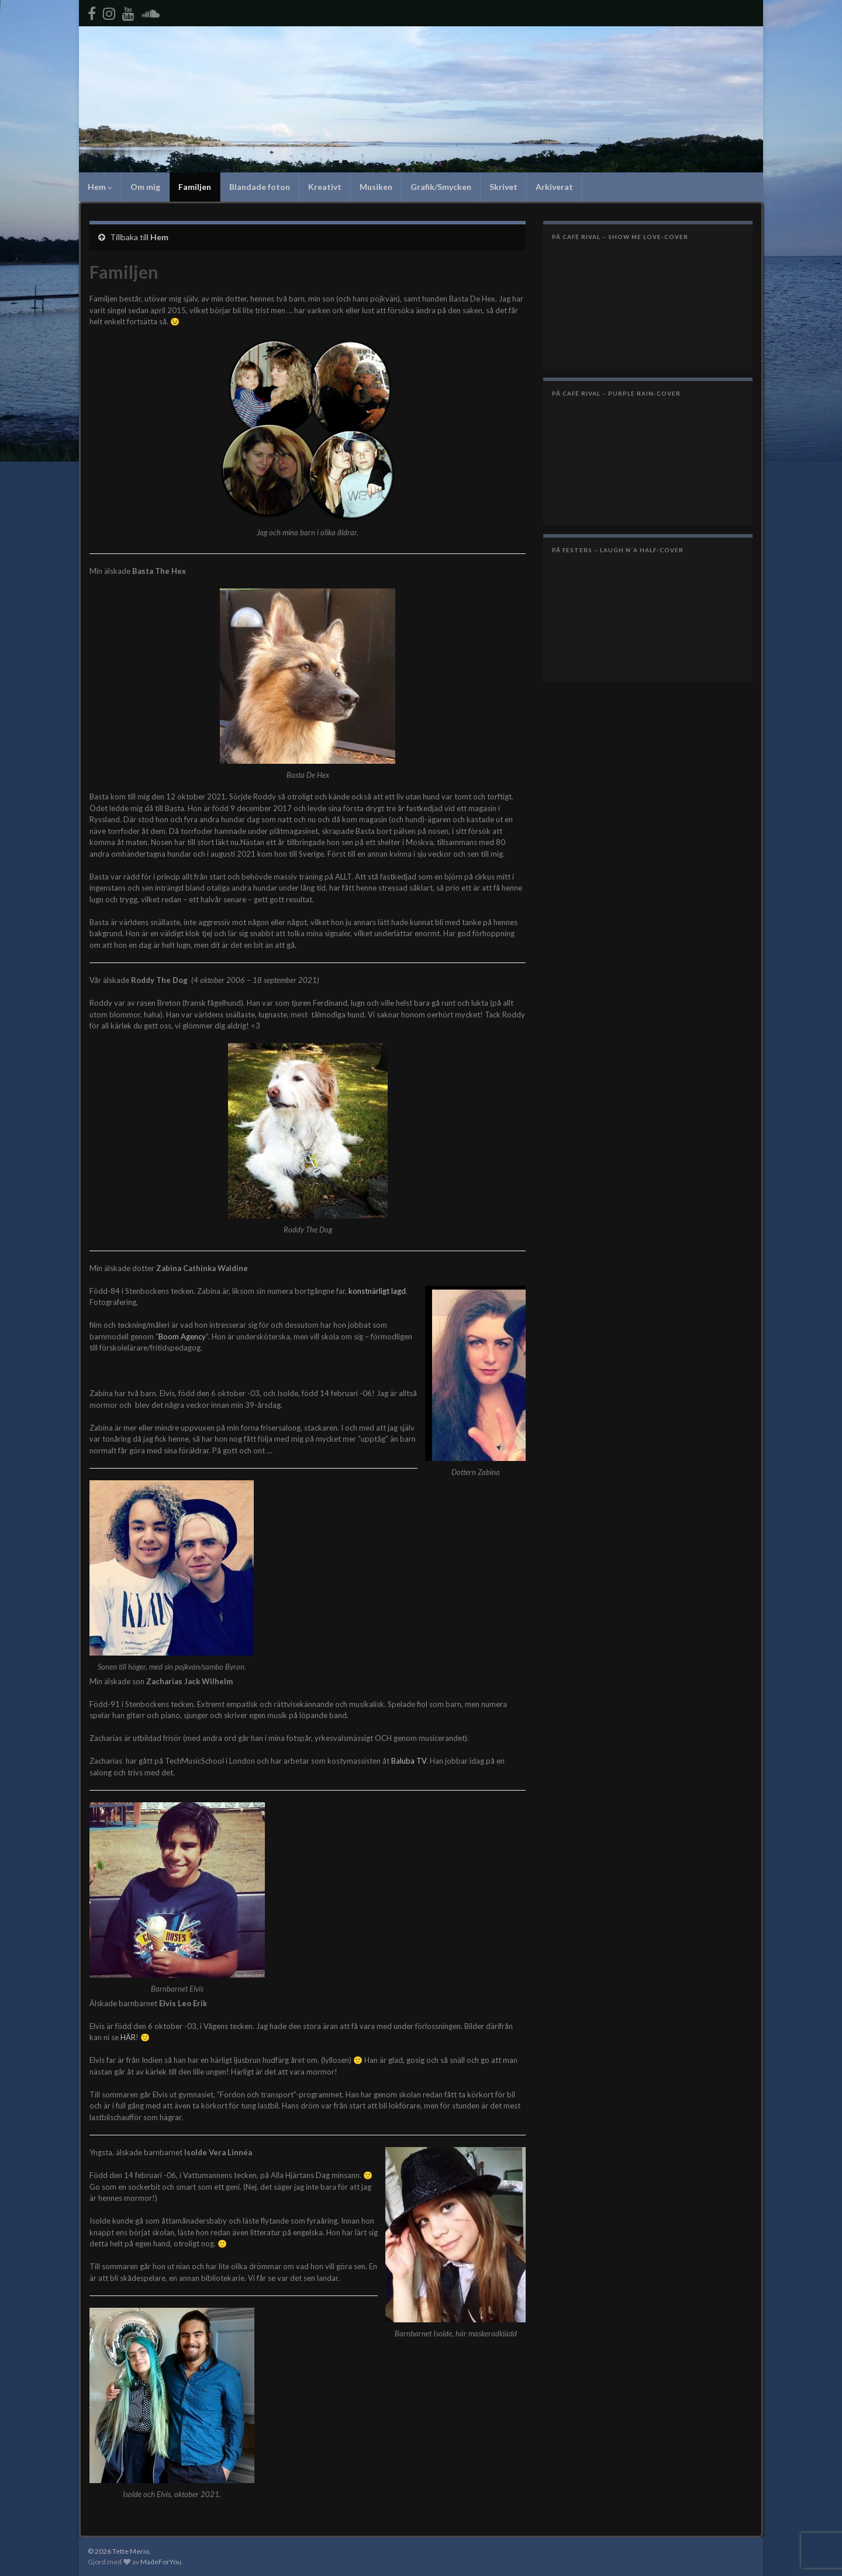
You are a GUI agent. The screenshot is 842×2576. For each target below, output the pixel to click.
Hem (100, 187)
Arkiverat (554, 187)
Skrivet (503, 187)
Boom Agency (182, 1336)
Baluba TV (408, 1760)
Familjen (194, 187)
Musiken (376, 187)
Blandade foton (259, 187)
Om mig (145, 187)
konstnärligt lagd (377, 1291)
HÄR (128, 2037)
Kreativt (324, 187)
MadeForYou (160, 2561)
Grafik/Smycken (440, 187)
